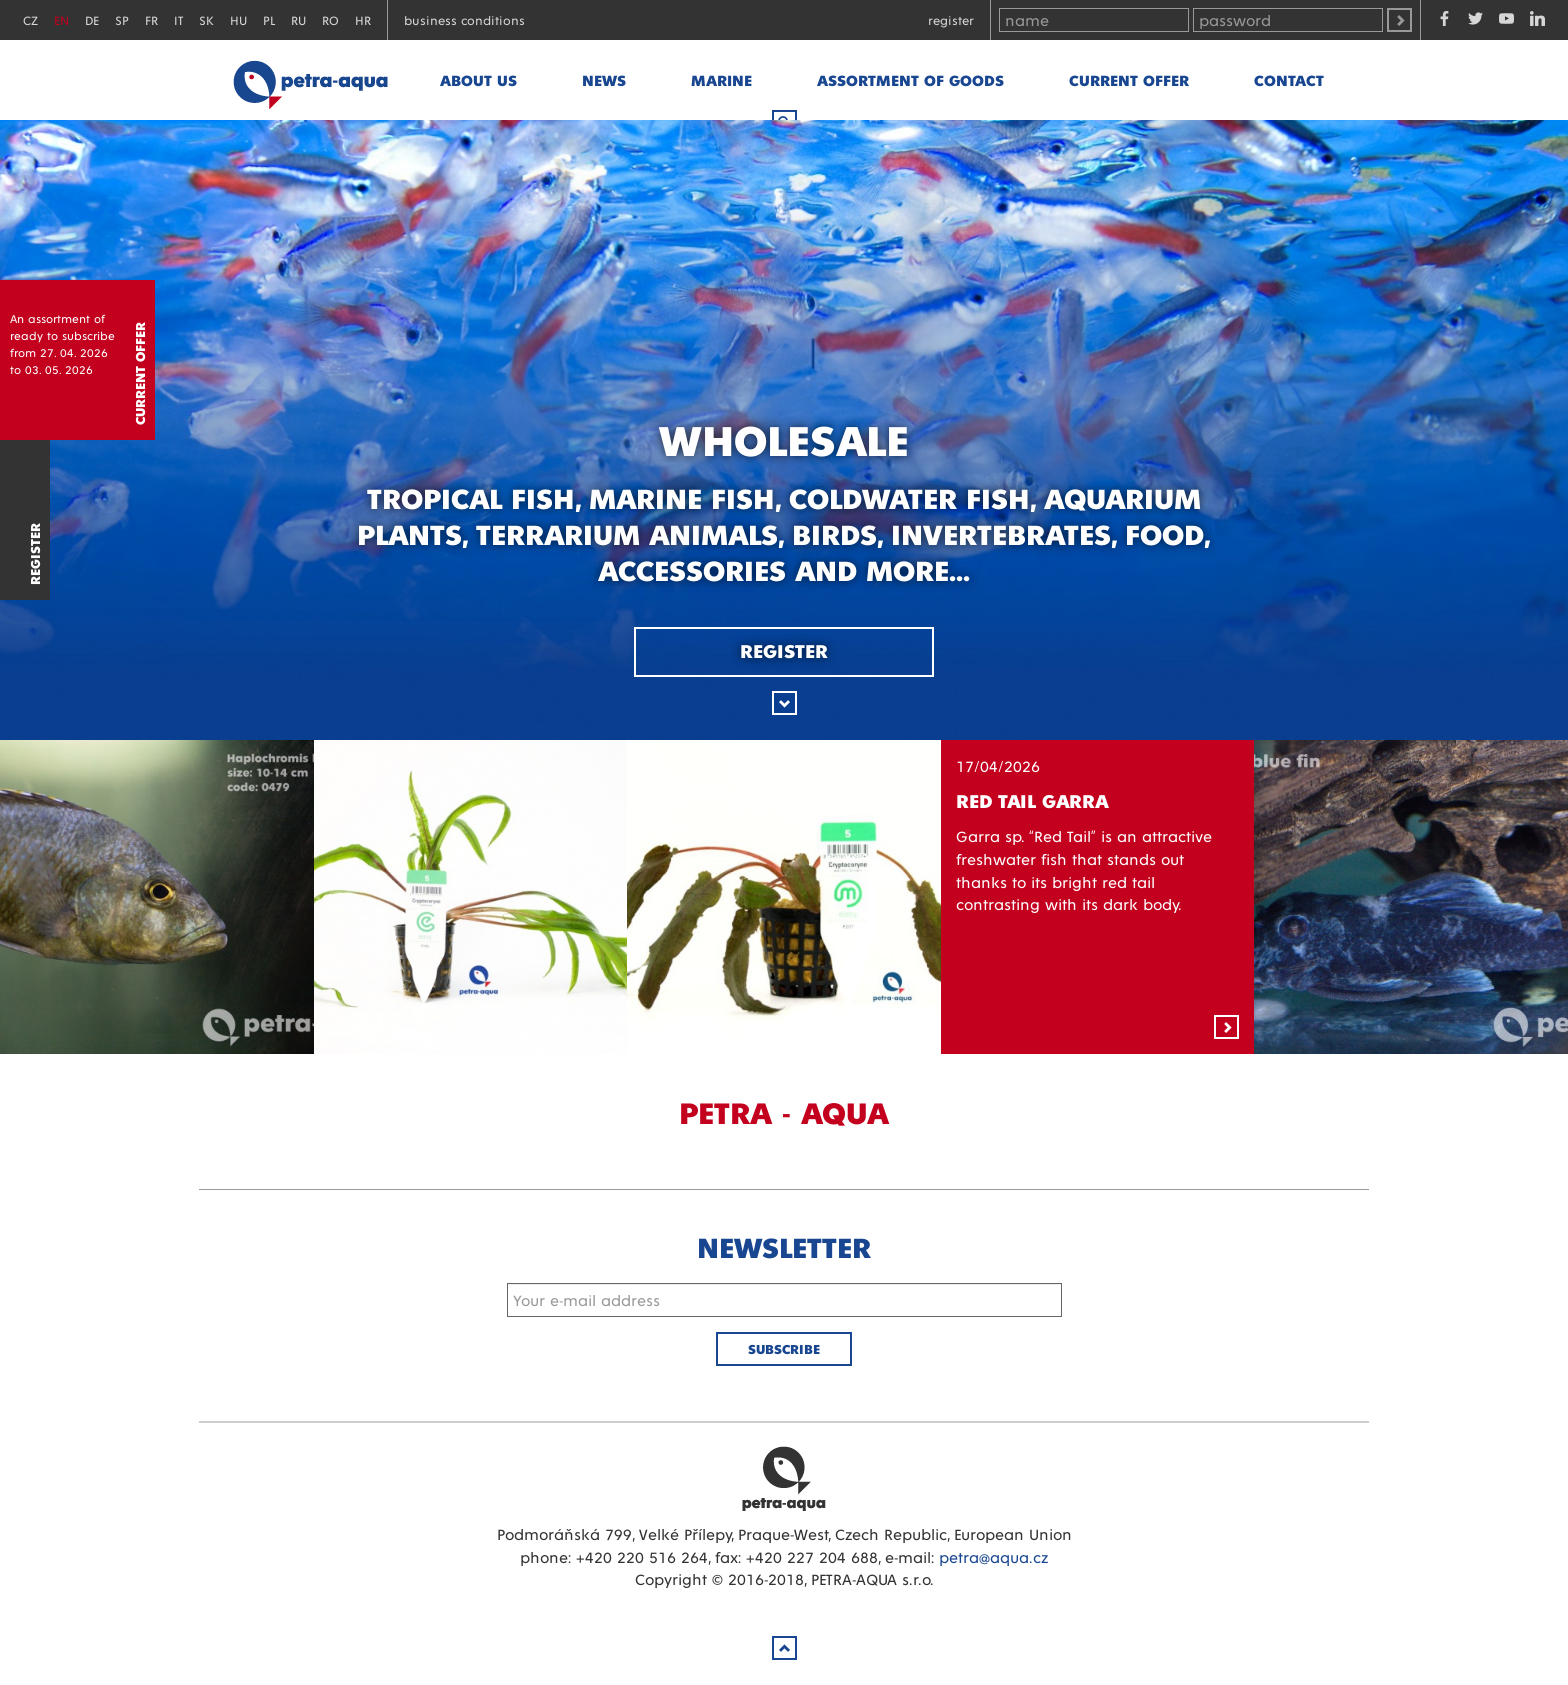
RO (330, 19)
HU (238, 19)
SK (206, 19)
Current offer (1129, 79)
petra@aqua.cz (993, 1556)
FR (151, 19)
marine (721, 79)
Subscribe (784, 1348)
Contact (1289, 79)
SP (122, 19)
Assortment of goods (910, 79)
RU (298, 19)
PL (269, 19)
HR (363, 19)
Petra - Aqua (310, 80)
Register (951, 19)
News (604, 79)
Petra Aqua (784, 1478)
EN (61, 19)
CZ (30, 19)
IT (178, 19)
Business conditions (464, 19)
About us (478, 79)
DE (92, 19)
